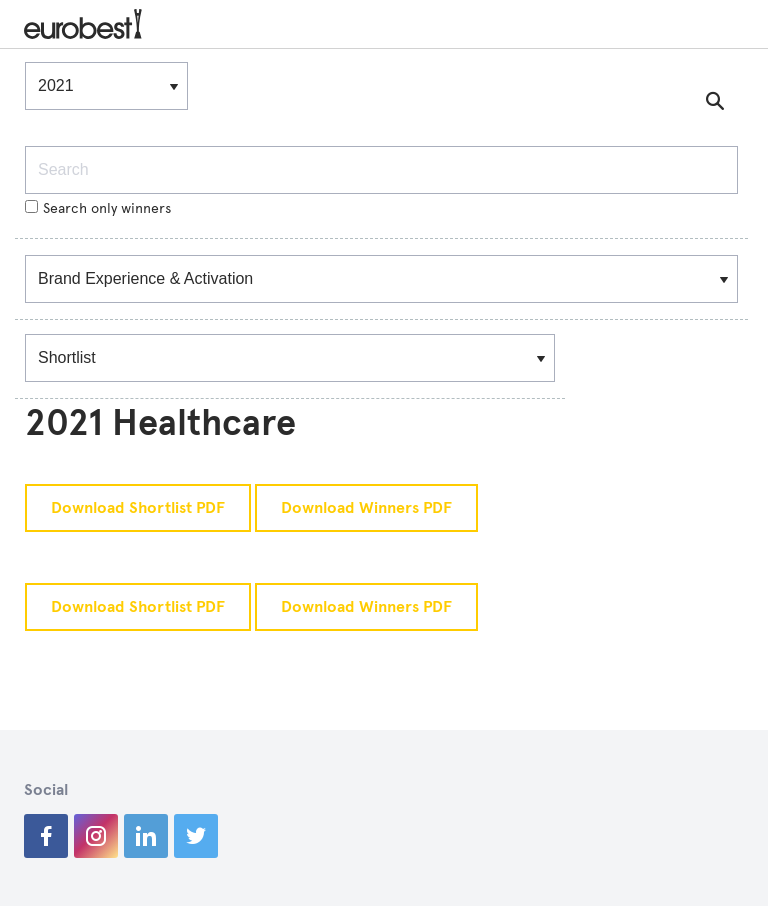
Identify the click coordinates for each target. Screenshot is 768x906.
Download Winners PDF (366, 508)
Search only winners (98, 208)
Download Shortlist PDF (138, 508)
